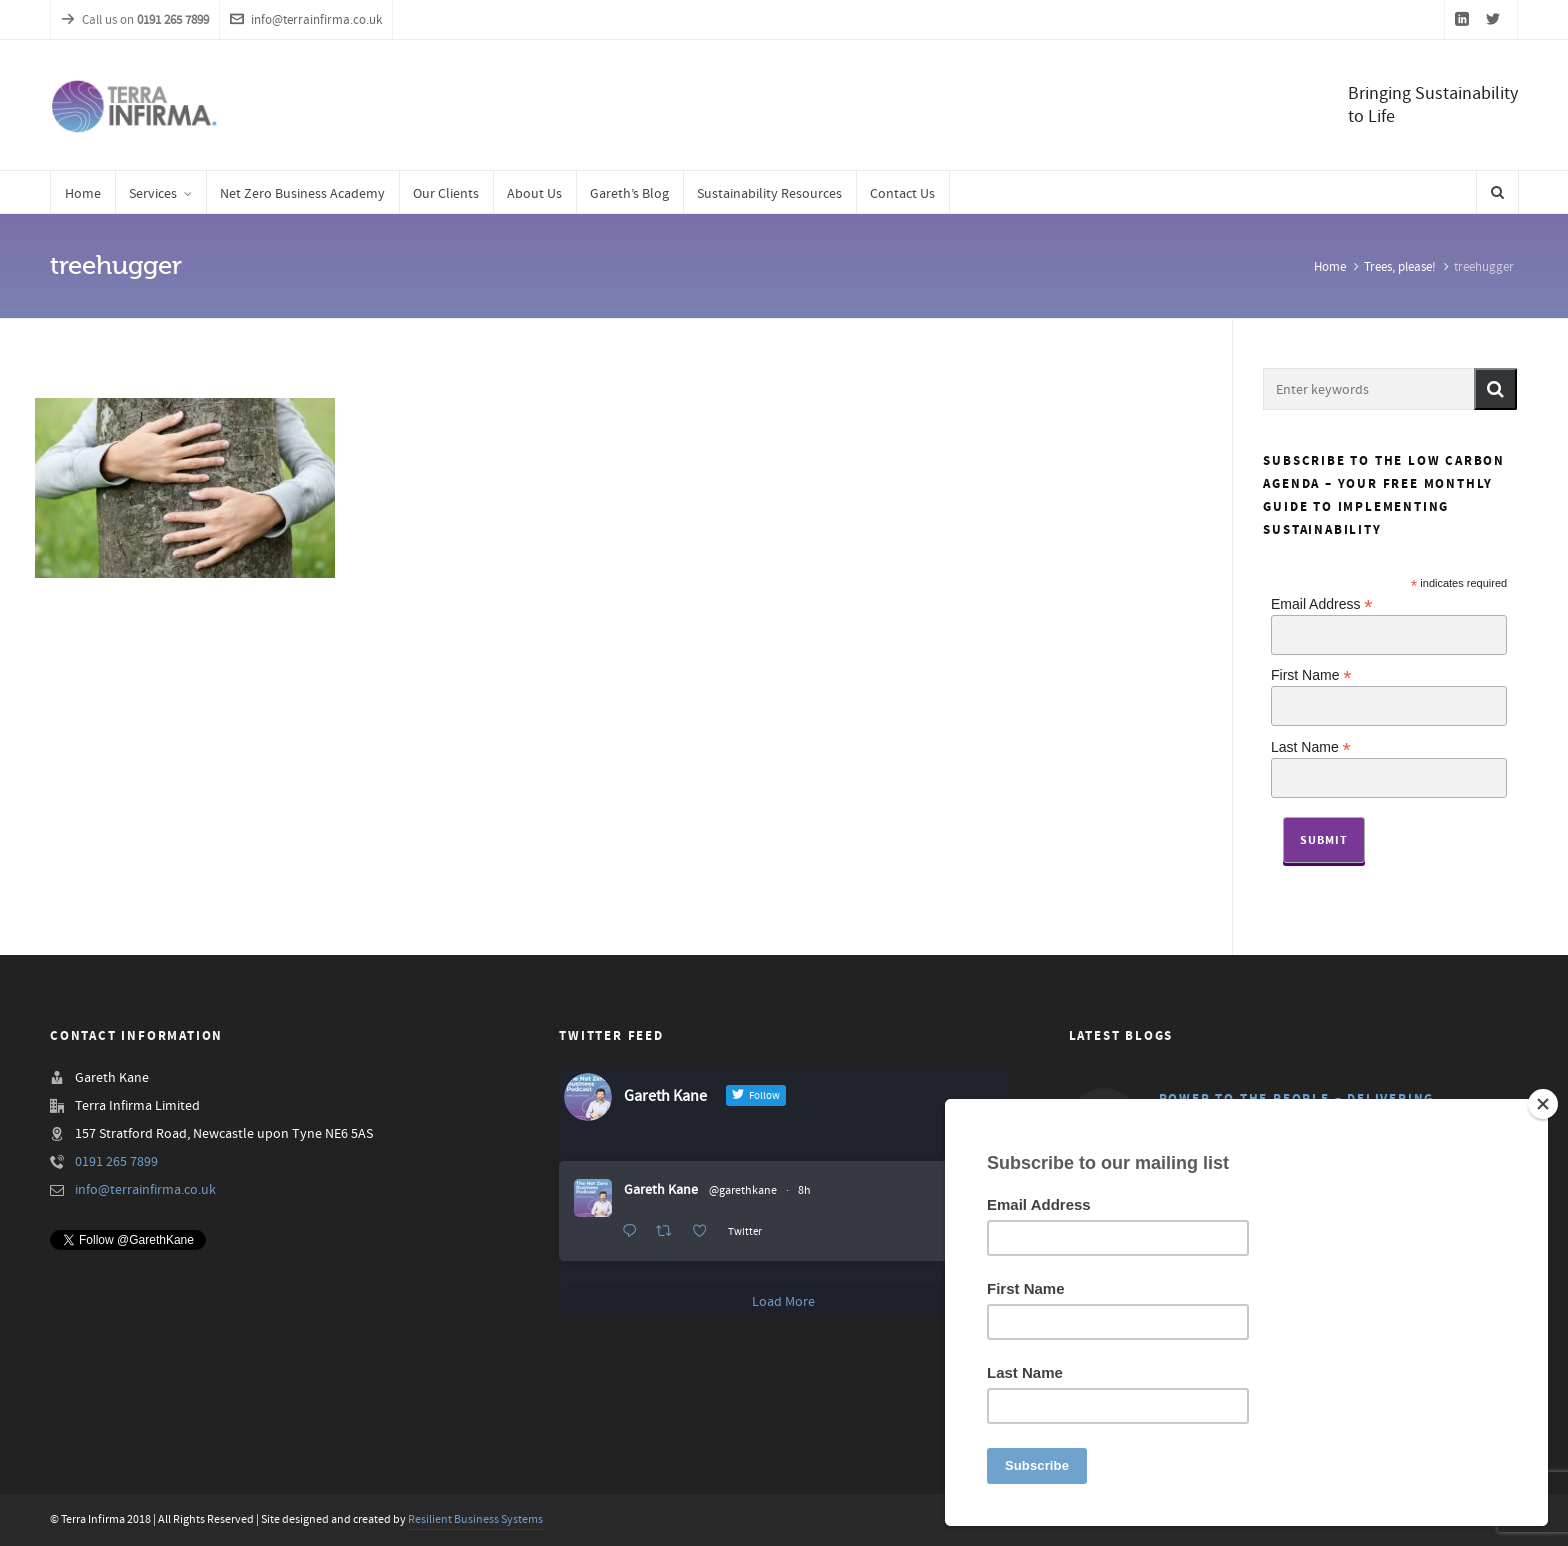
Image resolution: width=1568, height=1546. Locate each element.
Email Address (1322, 603)
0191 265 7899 (116, 1162)
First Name (1311, 674)
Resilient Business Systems (475, 1519)
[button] (1495, 389)
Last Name (1311, 746)
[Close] (1543, 1104)
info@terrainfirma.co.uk (306, 20)
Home (1330, 267)
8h (804, 1190)
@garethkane (743, 1190)
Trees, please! (1400, 267)
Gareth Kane (661, 1190)
